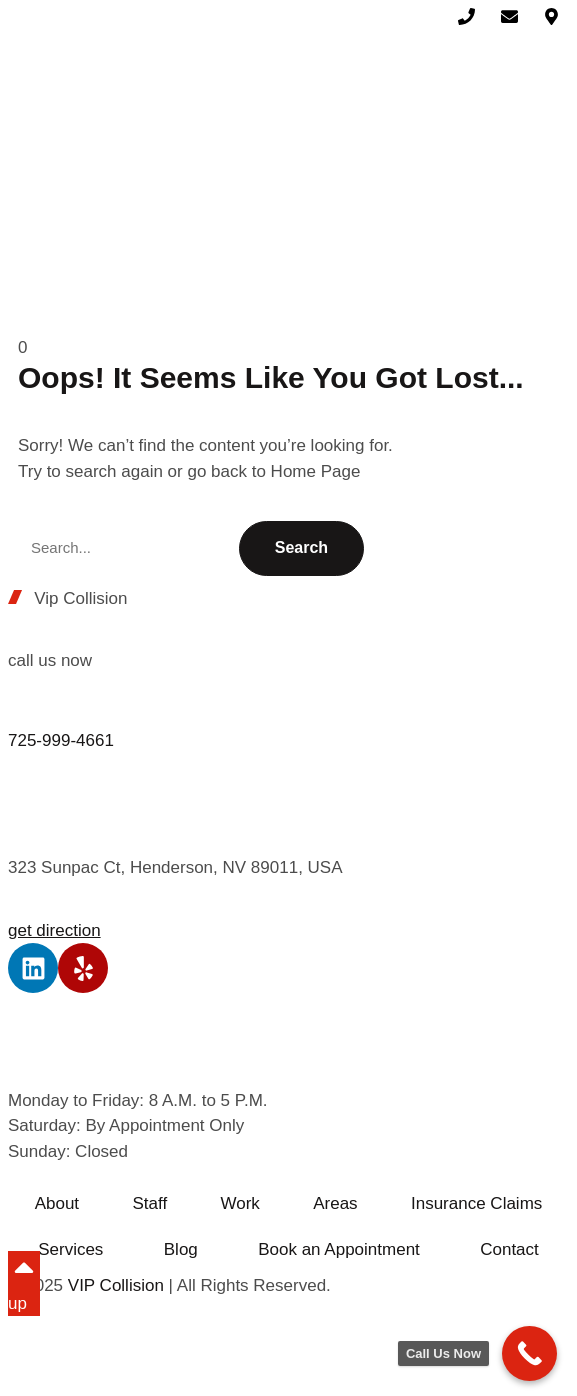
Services (70, 1249)
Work (239, 1203)
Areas (335, 1203)
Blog (181, 1249)
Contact (509, 1249)
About (57, 1203)
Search (301, 547)
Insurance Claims (476, 1203)
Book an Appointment (339, 1249)
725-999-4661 (61, 740)
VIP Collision (116, 1285)
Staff (149, 1203)
